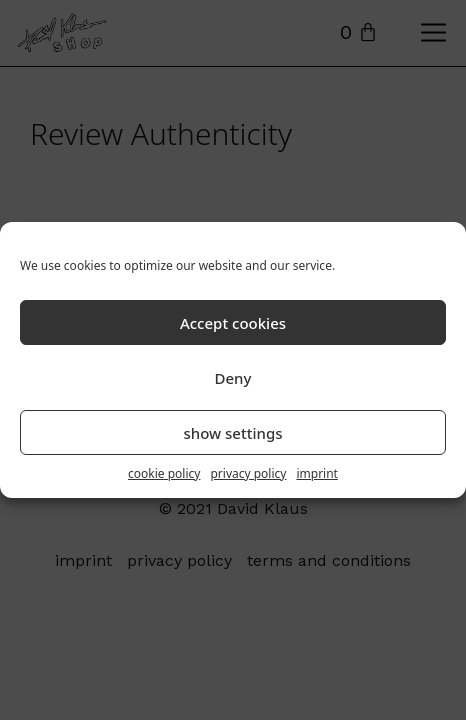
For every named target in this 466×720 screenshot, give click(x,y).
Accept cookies (233, 323)
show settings (232, 433)
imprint (317, 473)
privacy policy (248, 473)
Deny (233, 378)
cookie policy (164, 473)
